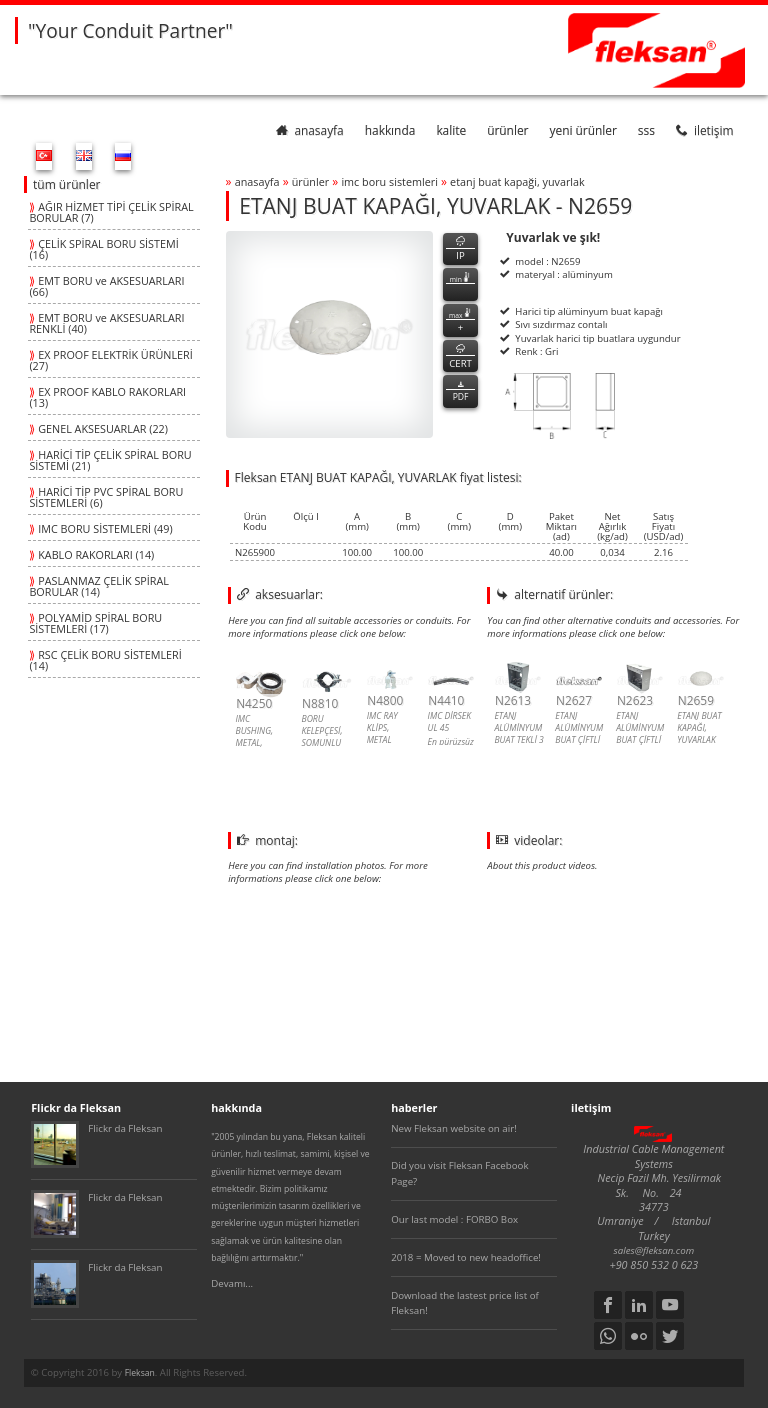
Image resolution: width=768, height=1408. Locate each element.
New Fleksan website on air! (454, 1128)
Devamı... (232, 1283)
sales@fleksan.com (654, 1250)
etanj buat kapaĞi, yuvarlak (517, 181)
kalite (451, 130)
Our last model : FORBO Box (454, 1219)
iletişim (705, 130)
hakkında (390, 130)
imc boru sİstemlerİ (389, 181)
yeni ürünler (583, 130)
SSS (646, 130)
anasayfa (309, 130)
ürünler (507, 130)
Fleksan (140, 1373)
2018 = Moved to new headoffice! (466, 1257)
